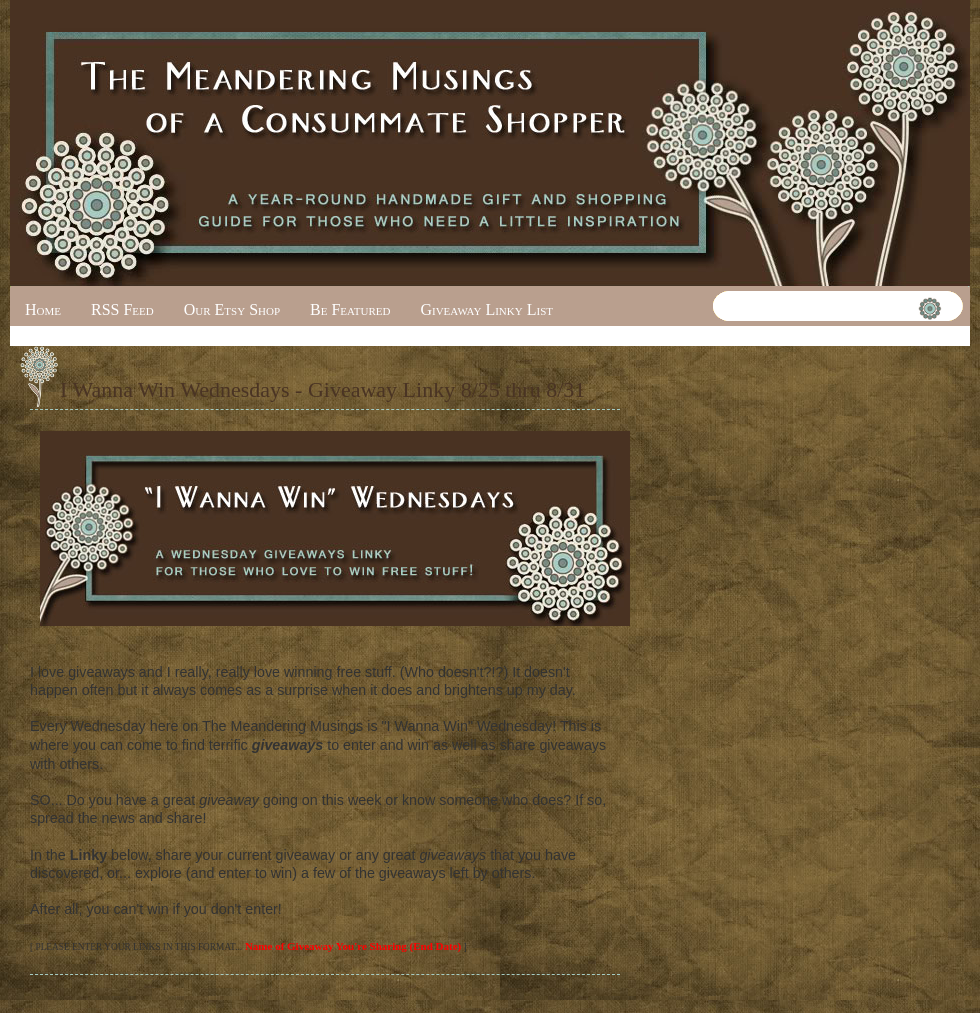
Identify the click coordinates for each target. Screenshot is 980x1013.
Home (43, 309)
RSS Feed (122, 309)
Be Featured (350, 309)
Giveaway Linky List (486, 309)
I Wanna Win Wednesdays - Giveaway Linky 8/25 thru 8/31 (322, 389)
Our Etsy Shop (232, 309)
